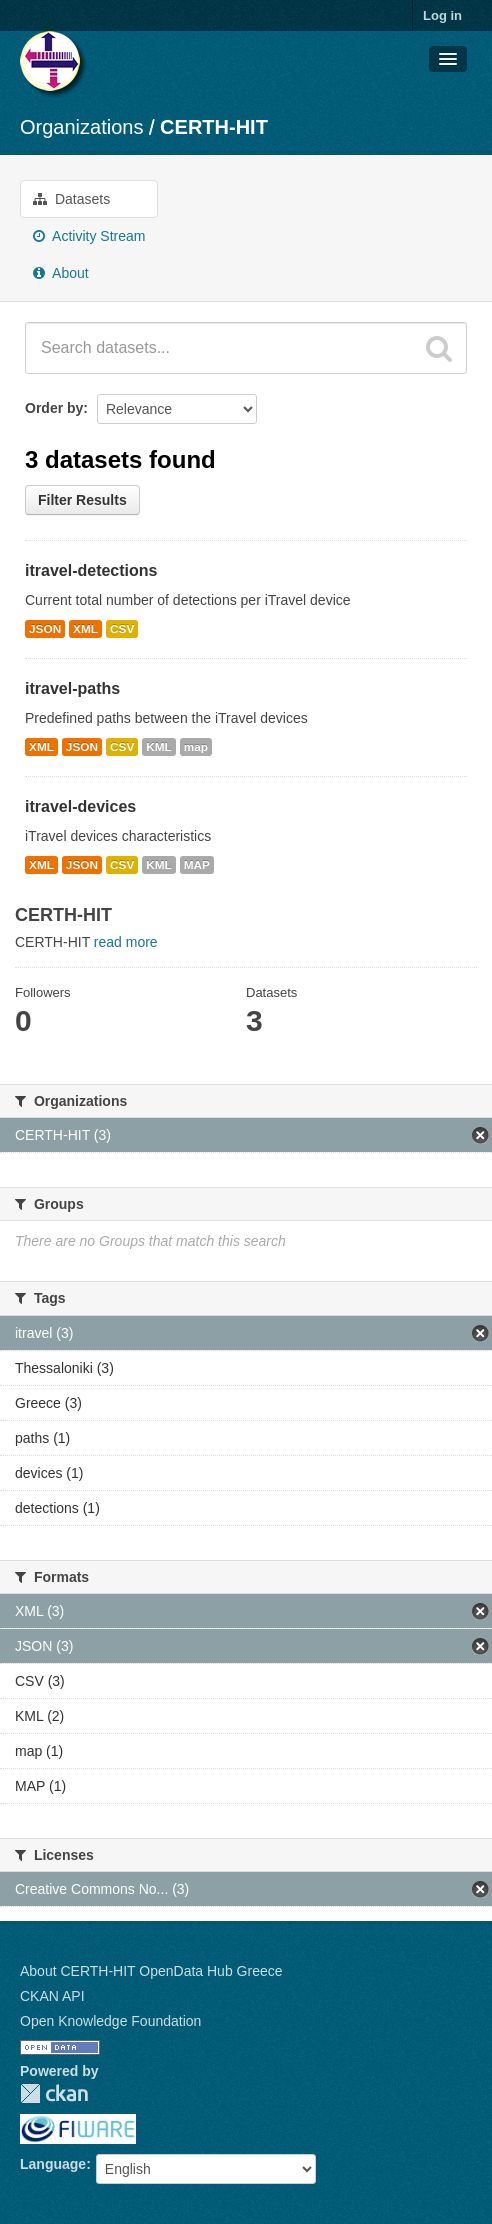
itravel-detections (91, 570)
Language (53, 2164)
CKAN (54, 2093)
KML (159, 747)
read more (126, 942)
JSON (45, 629)
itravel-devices (80, 806)
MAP (197, 865)
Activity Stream (89, 236)
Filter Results (82, 500)
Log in (442, 15)
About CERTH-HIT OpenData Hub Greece (151, 1971)
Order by (54, 408)
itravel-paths (72, 688)
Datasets (71, 199)
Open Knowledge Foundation (110, 2021)
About (61, 273)
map (196, 747)
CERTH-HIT (214, 127)
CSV (122, 629)
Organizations (81, 127)
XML (85, 629)
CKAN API (52, 1996)
